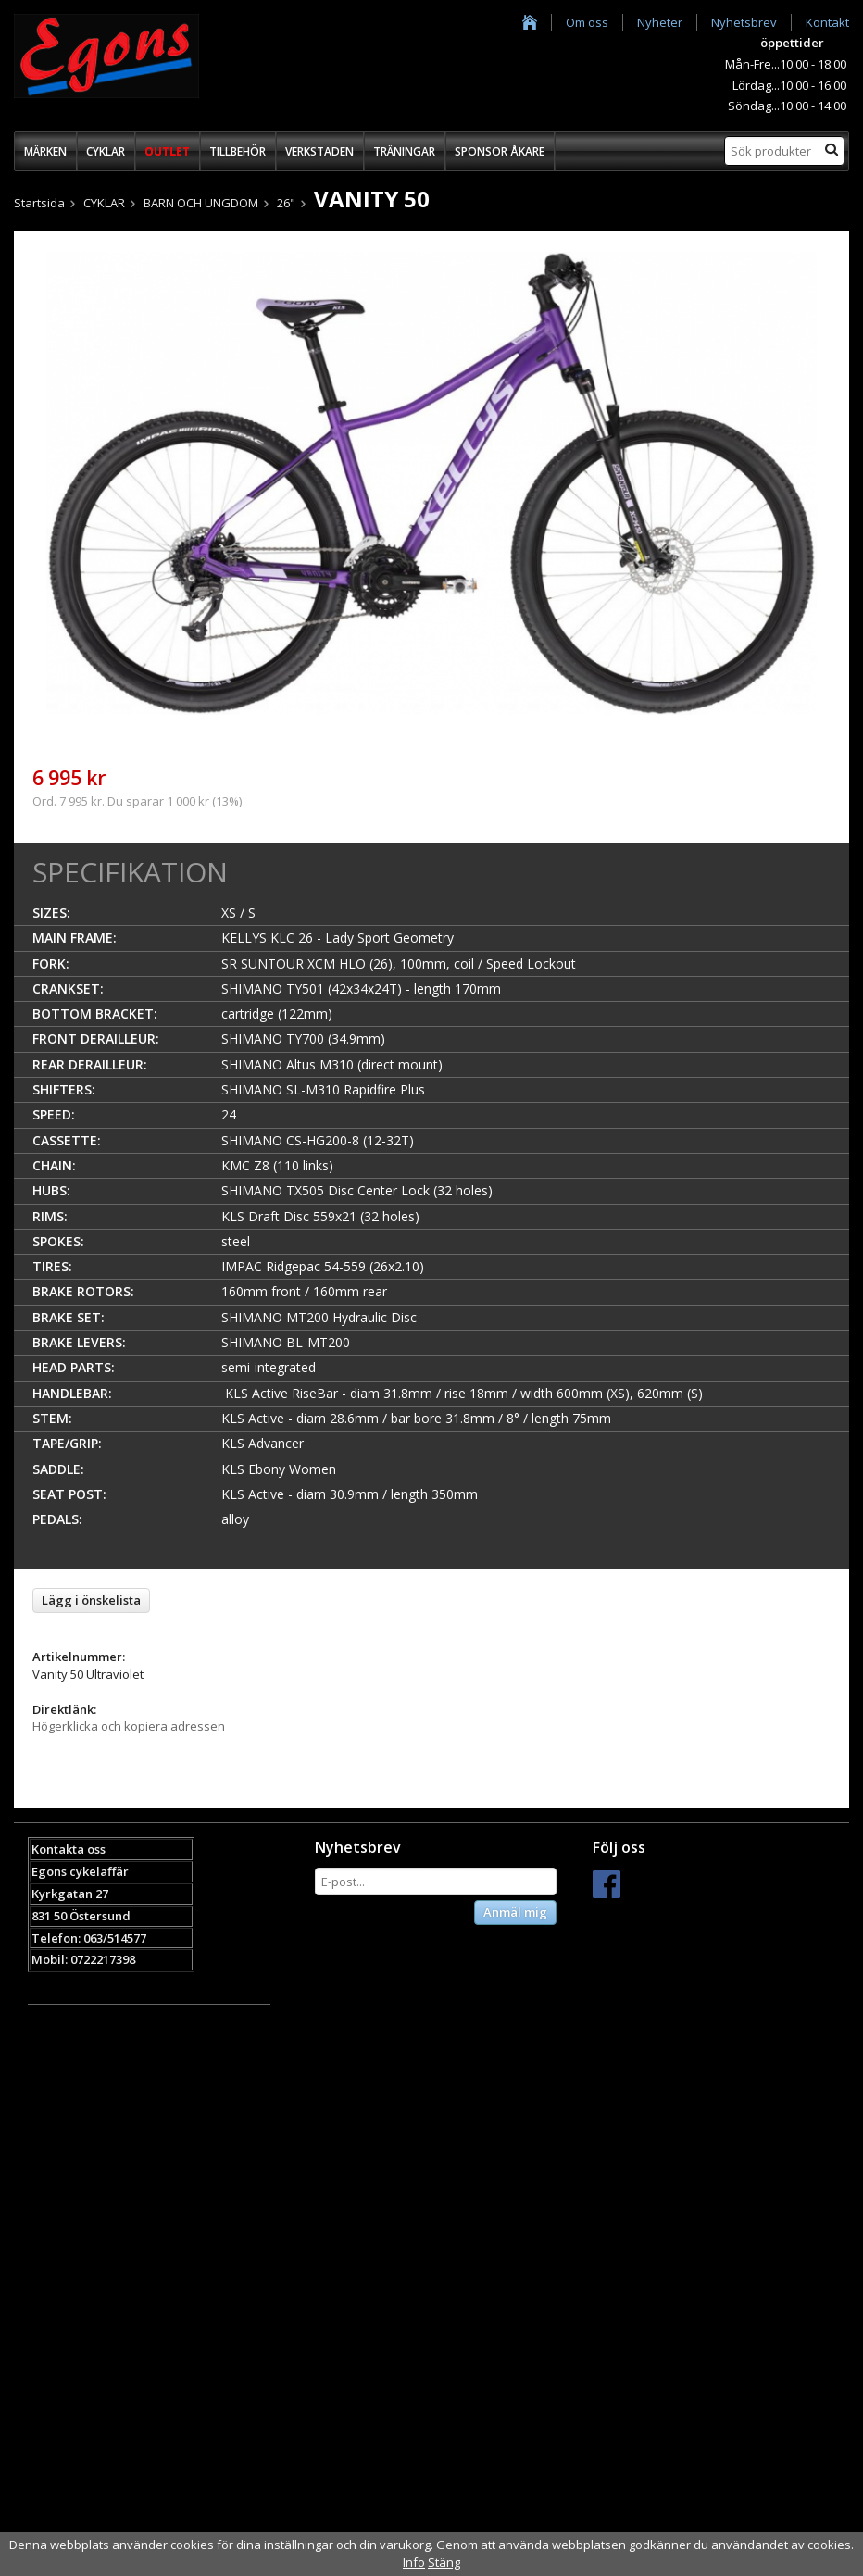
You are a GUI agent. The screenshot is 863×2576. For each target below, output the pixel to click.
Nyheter (659, 22)
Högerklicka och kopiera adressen (128, 1726)
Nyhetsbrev (744, 22)
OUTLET (167, 151)
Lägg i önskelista (91, 1600)
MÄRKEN (45, 151)
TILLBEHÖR (237, 151)
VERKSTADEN (319, 151)
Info (414, 2562)
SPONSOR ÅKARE (499, 151)
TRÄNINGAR (404, 151)
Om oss (587, 22)
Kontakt (827, 22)
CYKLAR (105, 151)
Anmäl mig (515, 1912)
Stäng (444, 2562)
